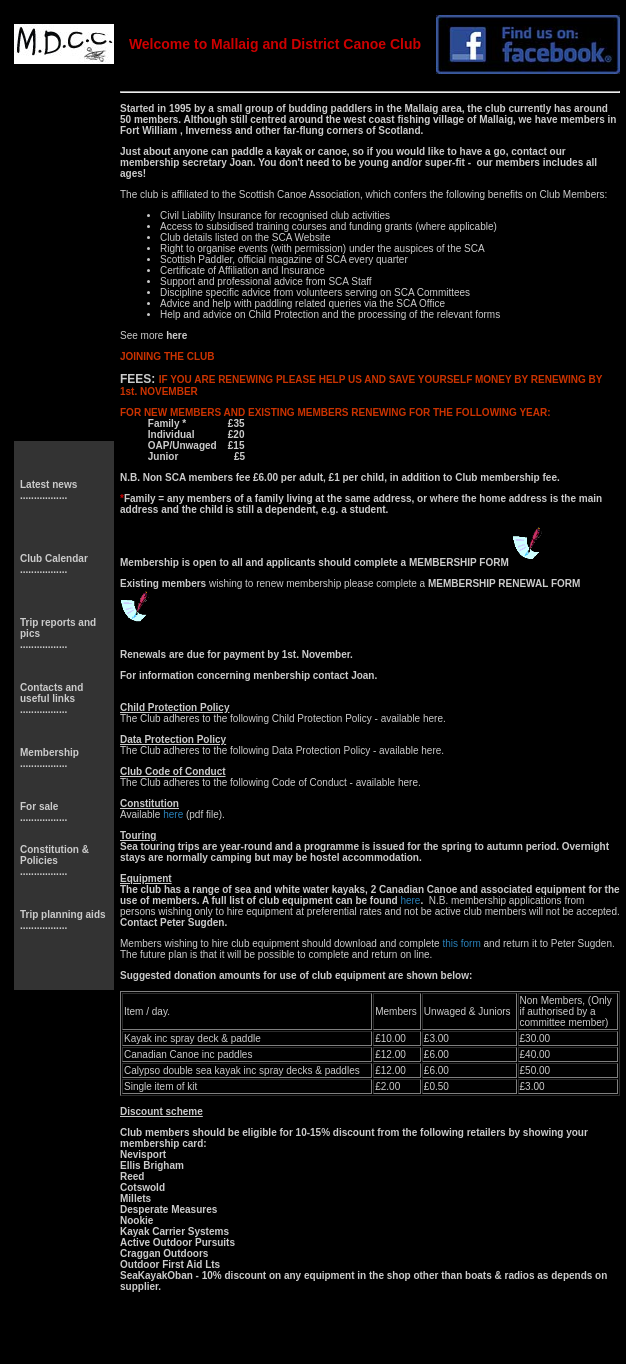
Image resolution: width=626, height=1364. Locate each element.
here (433, 718)
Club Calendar (54, 558)
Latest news (48, 484)
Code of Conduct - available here (345, 782)
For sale (39, 806)
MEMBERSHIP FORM (460, 562)
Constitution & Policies (54, 855)
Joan (241, 162)
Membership (49, 752)
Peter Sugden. (193, 922)
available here (410, 750)
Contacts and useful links (51, 693)
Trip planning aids (63, 914)
